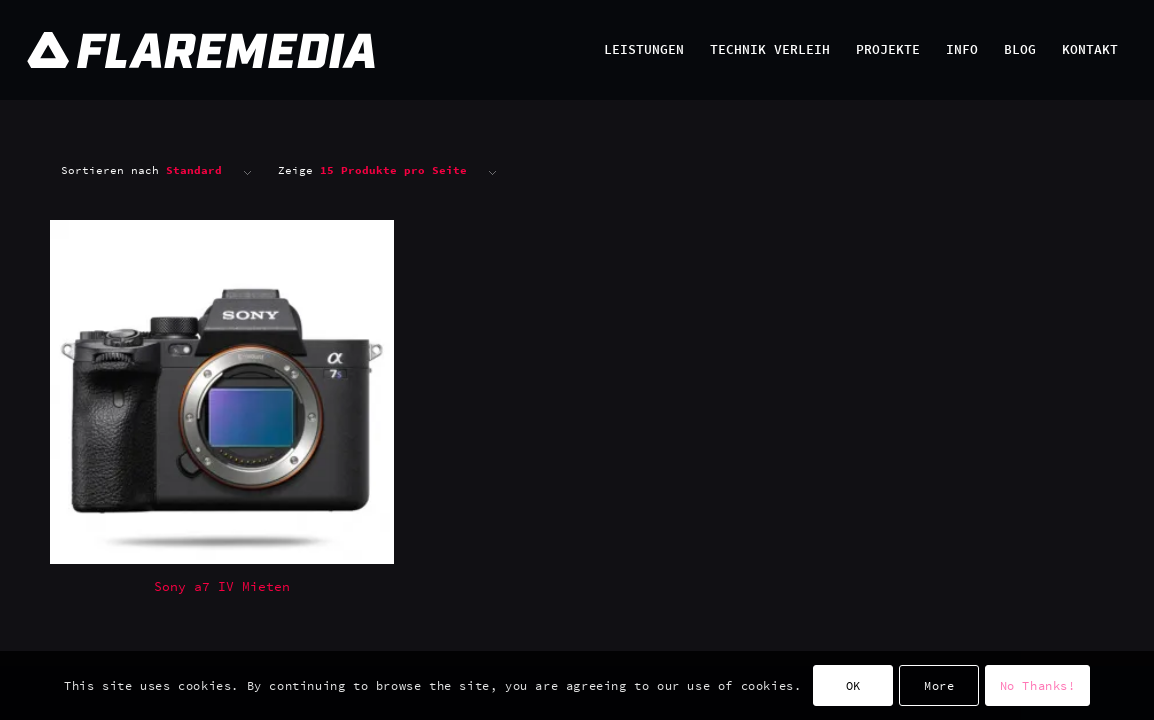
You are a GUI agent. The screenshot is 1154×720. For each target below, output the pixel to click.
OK (853, 685)
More (939, 685)
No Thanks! (1038, 685)
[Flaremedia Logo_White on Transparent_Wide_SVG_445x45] (517, 50)
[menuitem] (644, 50)
